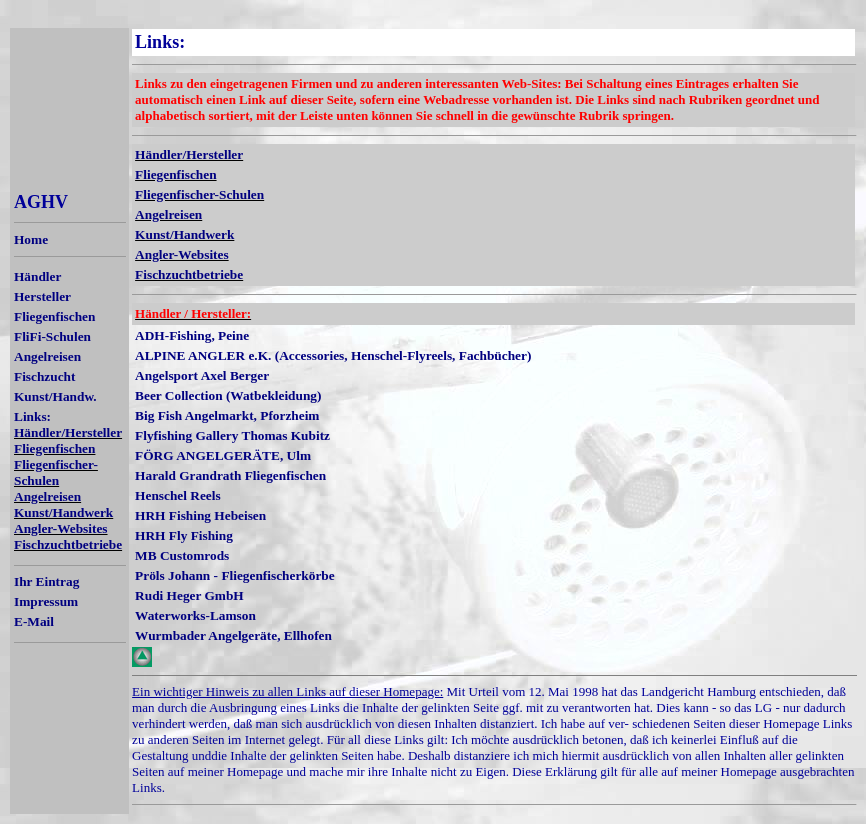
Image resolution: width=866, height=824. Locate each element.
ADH (150, 335)
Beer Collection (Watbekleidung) (228, 395)
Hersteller (42, 296)
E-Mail (34, 621)
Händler (37, 276)
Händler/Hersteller (68, 432)
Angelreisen (47, 356)
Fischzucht (44, 376)
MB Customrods (182, 555)
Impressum (46, 601)
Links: (32, 416)
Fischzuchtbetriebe (68, 544)
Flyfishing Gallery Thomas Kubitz (232, 435)
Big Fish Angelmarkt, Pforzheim (227, 415)
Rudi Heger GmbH (189, 595)
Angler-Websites (61, 528)
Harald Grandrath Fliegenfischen (230, 475)
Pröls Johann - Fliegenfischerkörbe (235, 575)
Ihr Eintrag (46, 581)
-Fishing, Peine (207, 335)
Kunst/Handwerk (63, 512)
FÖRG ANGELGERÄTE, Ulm (223, 455)
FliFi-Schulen (52, 336)
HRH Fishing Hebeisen (200, 515)
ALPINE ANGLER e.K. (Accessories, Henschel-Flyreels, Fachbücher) (333, 355)
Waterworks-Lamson (195, 615)
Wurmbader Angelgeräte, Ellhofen (233, 635)
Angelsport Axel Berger (202, 375)
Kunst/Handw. (55, 396)
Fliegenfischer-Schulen (56, 472)
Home (31, 239)
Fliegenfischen (54, 316)
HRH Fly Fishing (184, 535)
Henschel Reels (178, 495)
